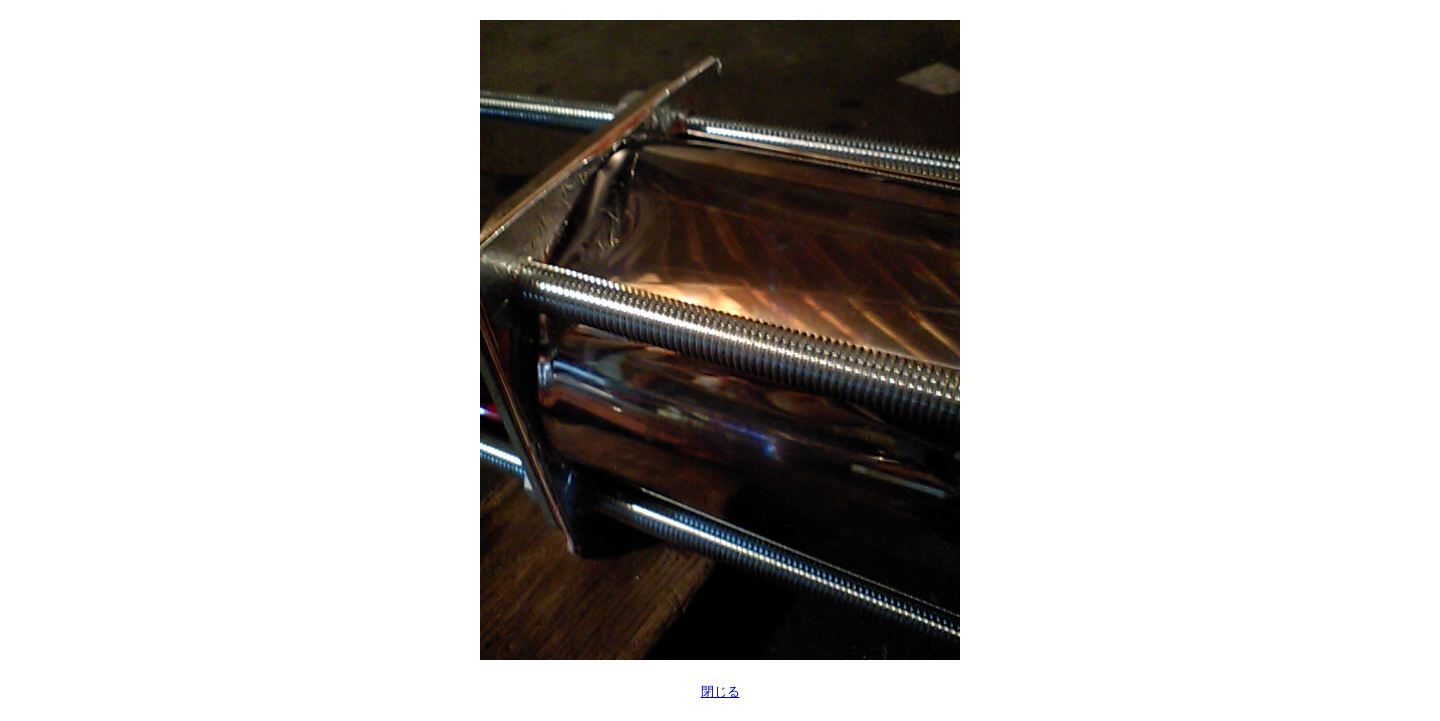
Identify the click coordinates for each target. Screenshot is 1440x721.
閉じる (720, 691)
